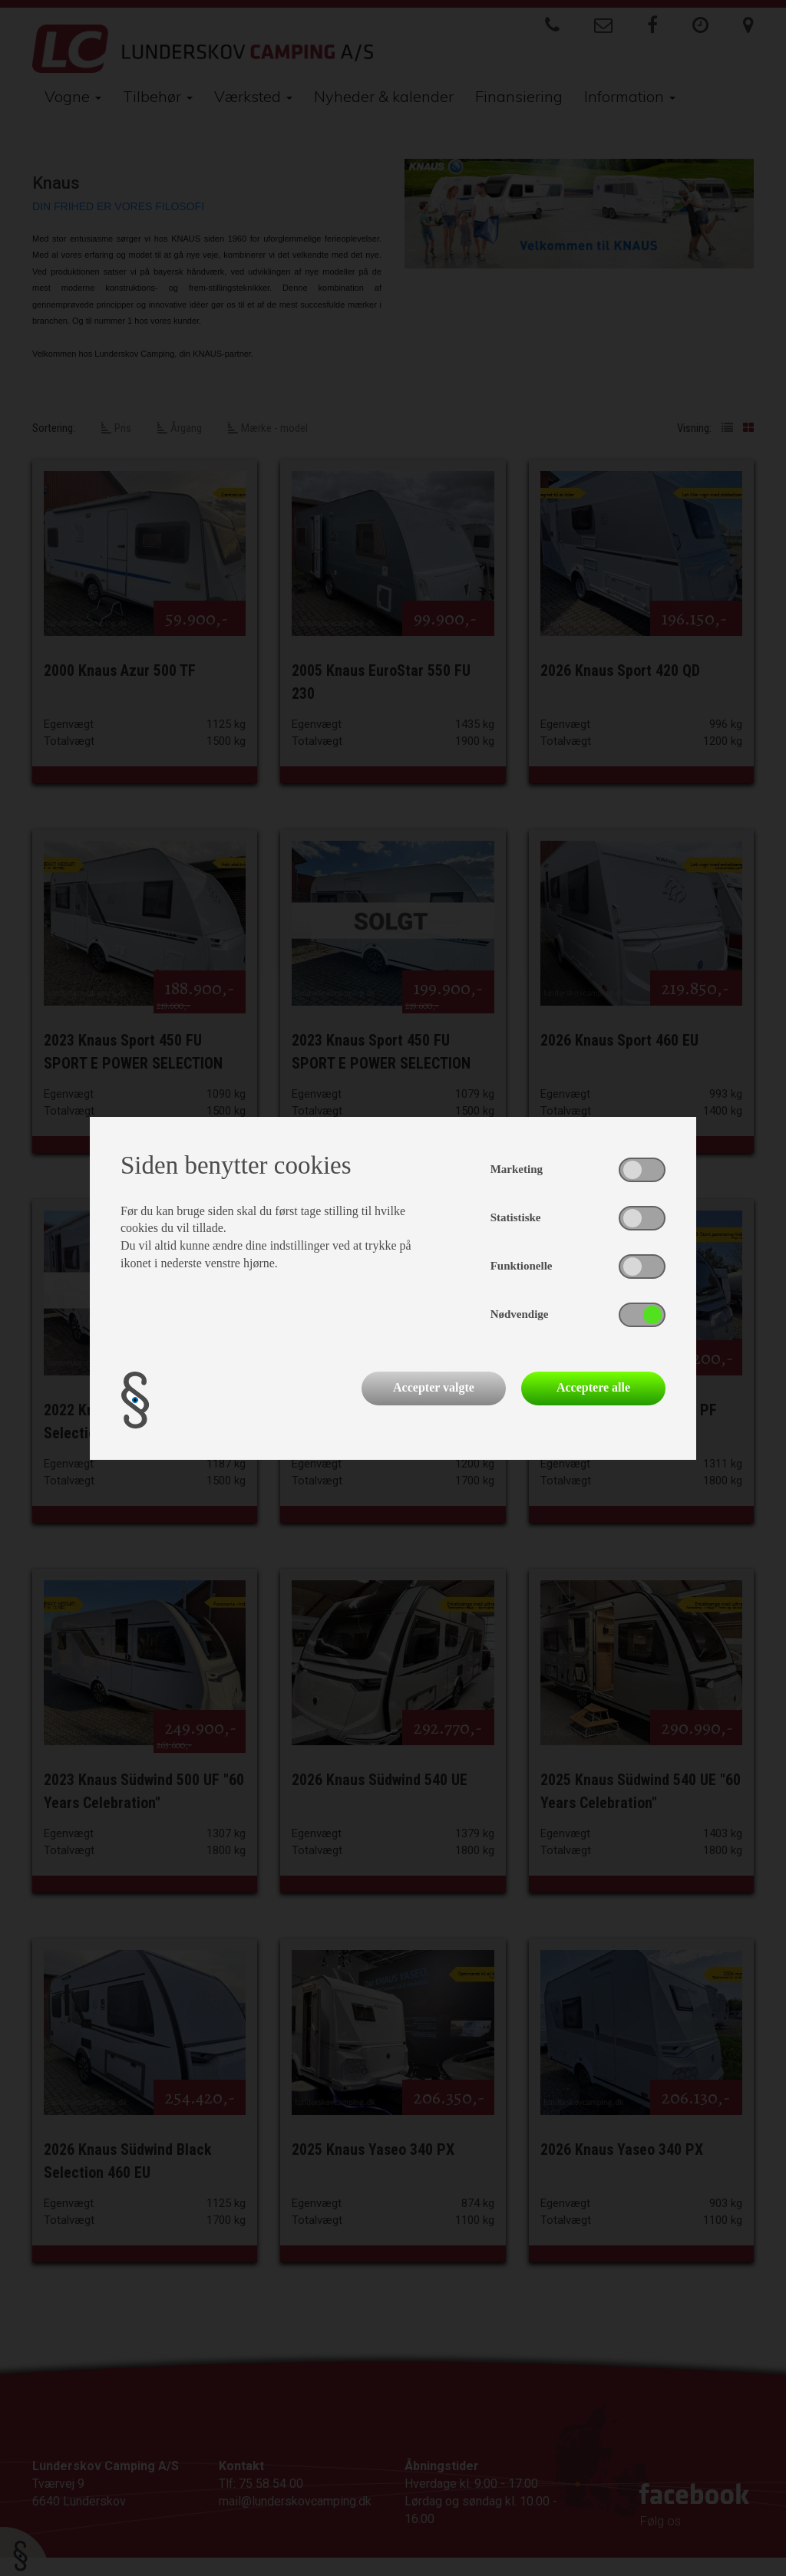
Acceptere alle (593, 1387)
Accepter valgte (433, 1387)
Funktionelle (521, 1266)
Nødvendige (519, 1314)
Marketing (516, 1169)
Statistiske (515, 1217)
